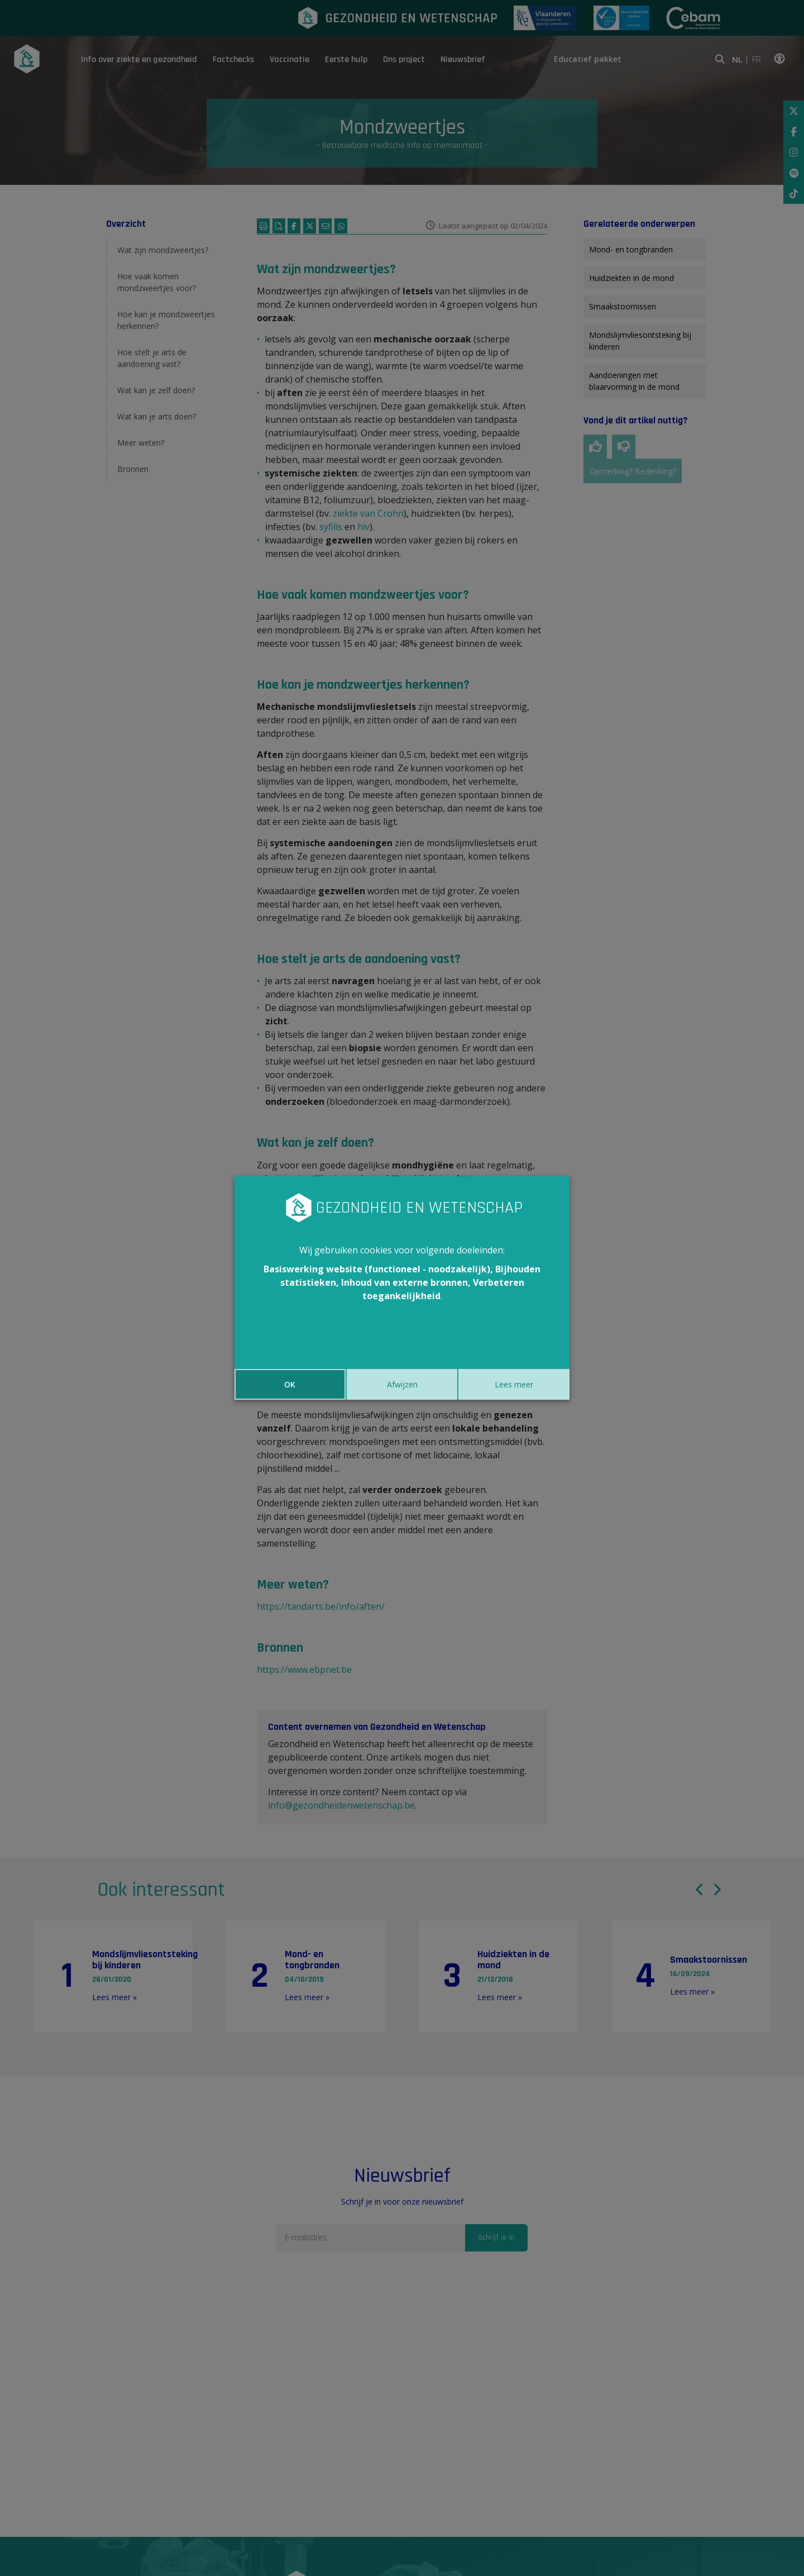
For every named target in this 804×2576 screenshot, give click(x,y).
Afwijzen (402, 1384)
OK (289, 1384)
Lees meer (514, 1384)
